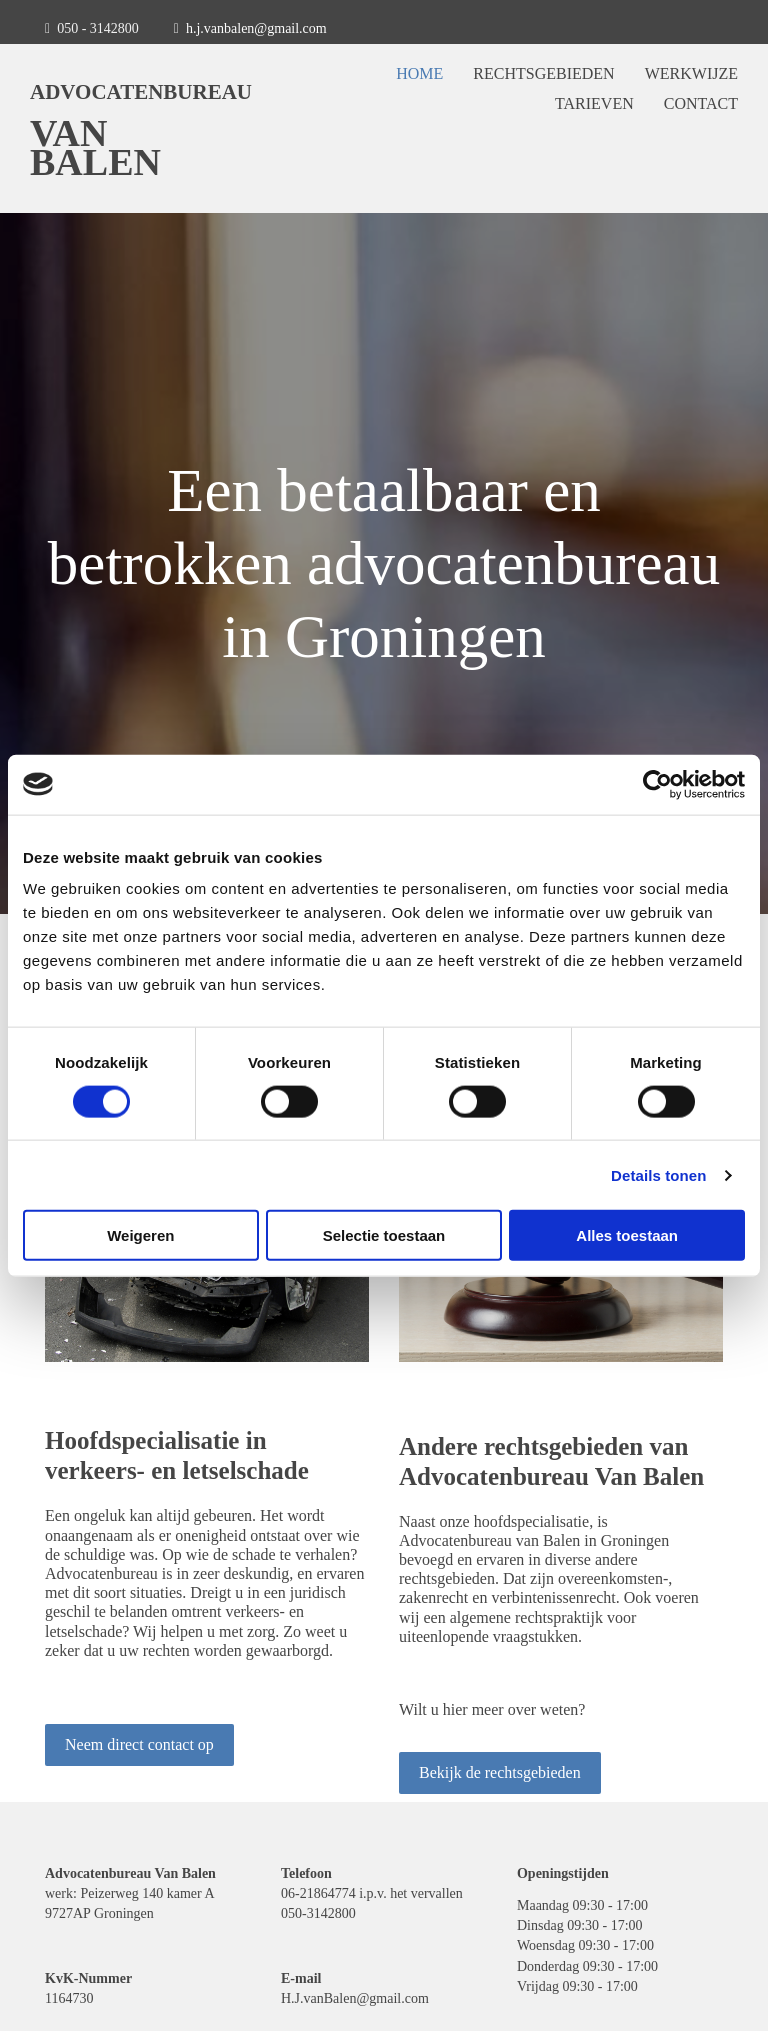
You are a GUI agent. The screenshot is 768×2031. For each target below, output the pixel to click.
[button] (139, 1745)
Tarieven (594, 103)
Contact (701, 103)
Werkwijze (691, 73)
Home (419, 73)
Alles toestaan (627, 1235)
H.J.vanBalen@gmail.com (355, 1998)
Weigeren (140, 1235)
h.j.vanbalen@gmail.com (256, 28)
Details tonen (658, 1174)
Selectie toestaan (384, 1235)
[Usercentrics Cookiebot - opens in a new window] (657, 784)
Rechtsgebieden (543, 73)
